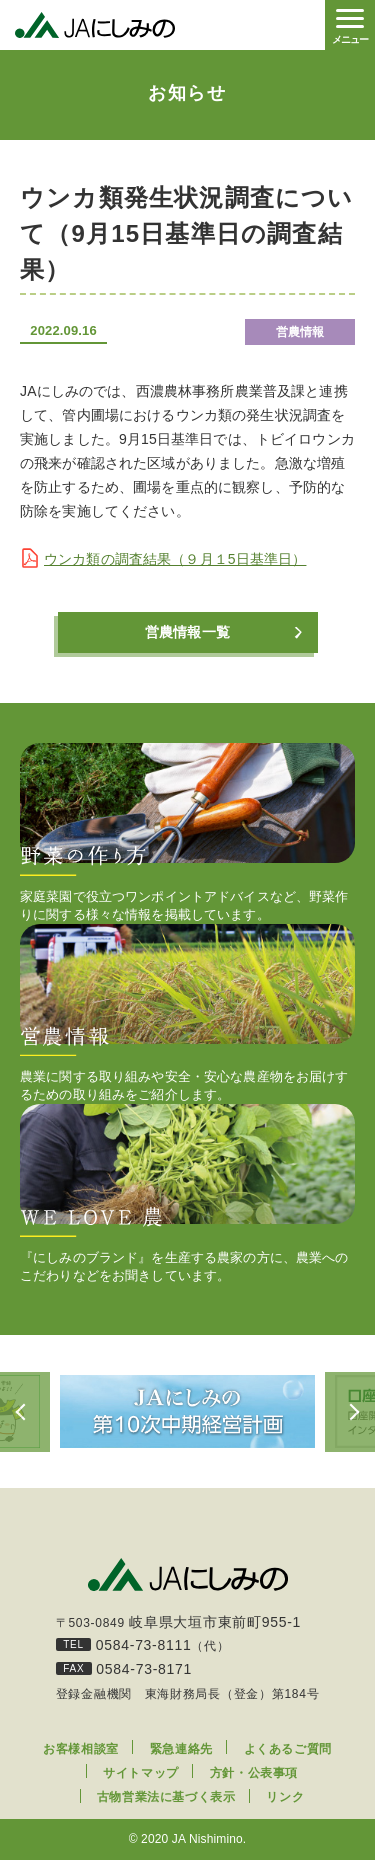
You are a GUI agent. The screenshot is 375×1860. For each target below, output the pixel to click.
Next (350, 1412)
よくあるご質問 (288, 1749)
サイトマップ (141, 1773)
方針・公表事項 (254, 1773)
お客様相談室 (81, 1749)
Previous (25, 1412)
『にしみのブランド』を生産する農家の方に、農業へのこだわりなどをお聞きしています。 (187, 1193)
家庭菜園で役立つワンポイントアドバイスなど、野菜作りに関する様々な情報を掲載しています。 (187, 832)
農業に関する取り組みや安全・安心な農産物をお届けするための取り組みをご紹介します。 (187, 1013)
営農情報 (300, 332)
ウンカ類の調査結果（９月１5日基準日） (175, 559)
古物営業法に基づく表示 (166, 1797)
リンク (285, 1797)
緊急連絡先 (181, 1749)
